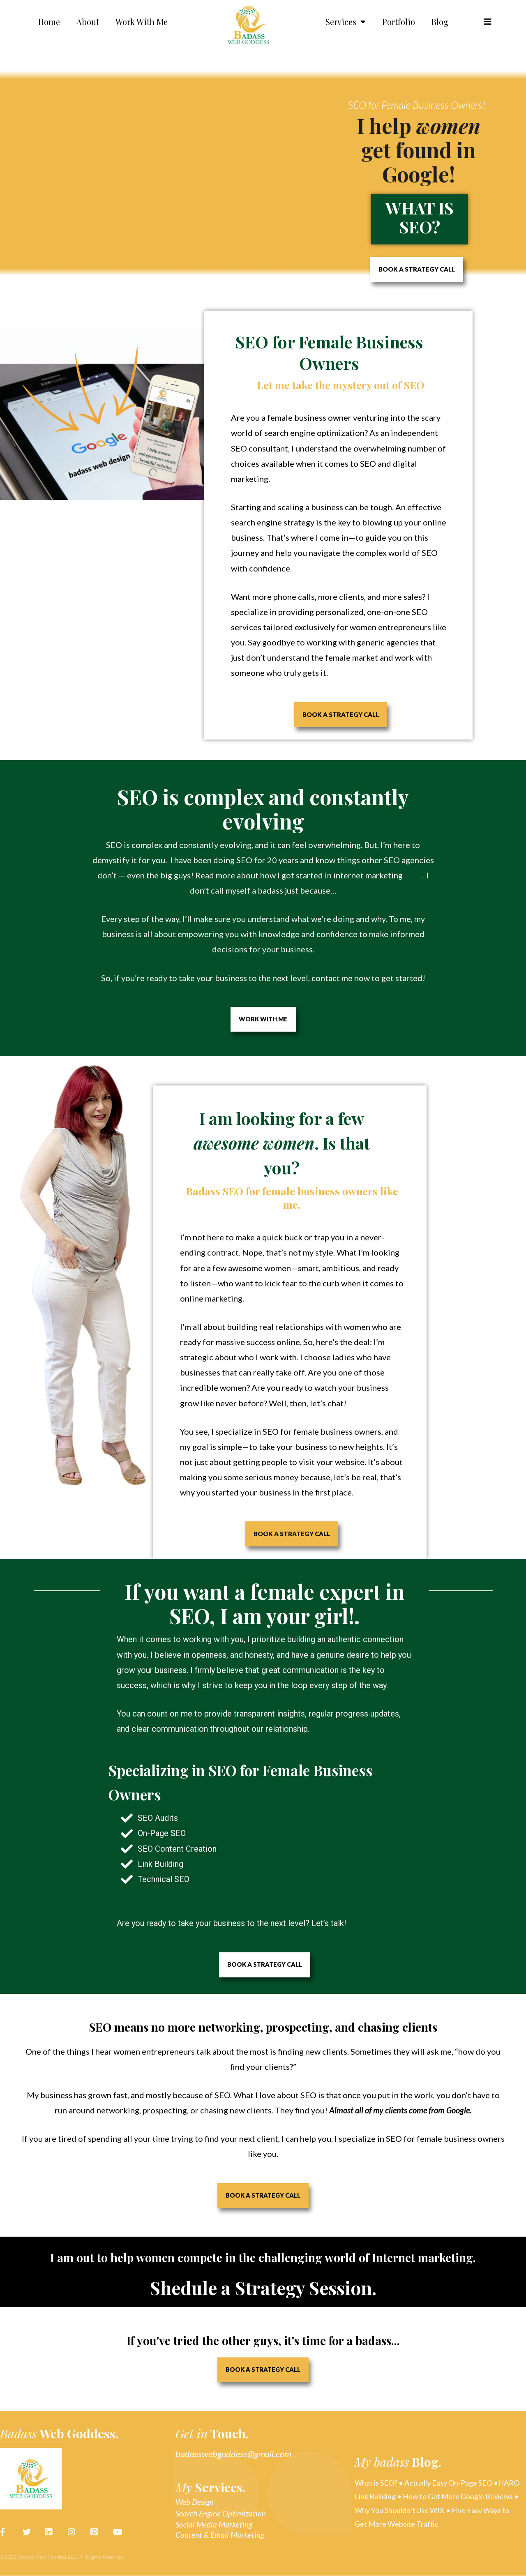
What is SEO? (419, 217)
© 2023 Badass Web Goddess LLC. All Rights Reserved (62, 2557)
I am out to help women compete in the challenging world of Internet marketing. (263, 2257)
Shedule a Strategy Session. (263, 2287)
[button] (488, 21)
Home (49, 21)
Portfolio (398, 21)
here (412, 875)
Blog (439, 21)
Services (345, 22)
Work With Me (141, 21)
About (87, 21)
